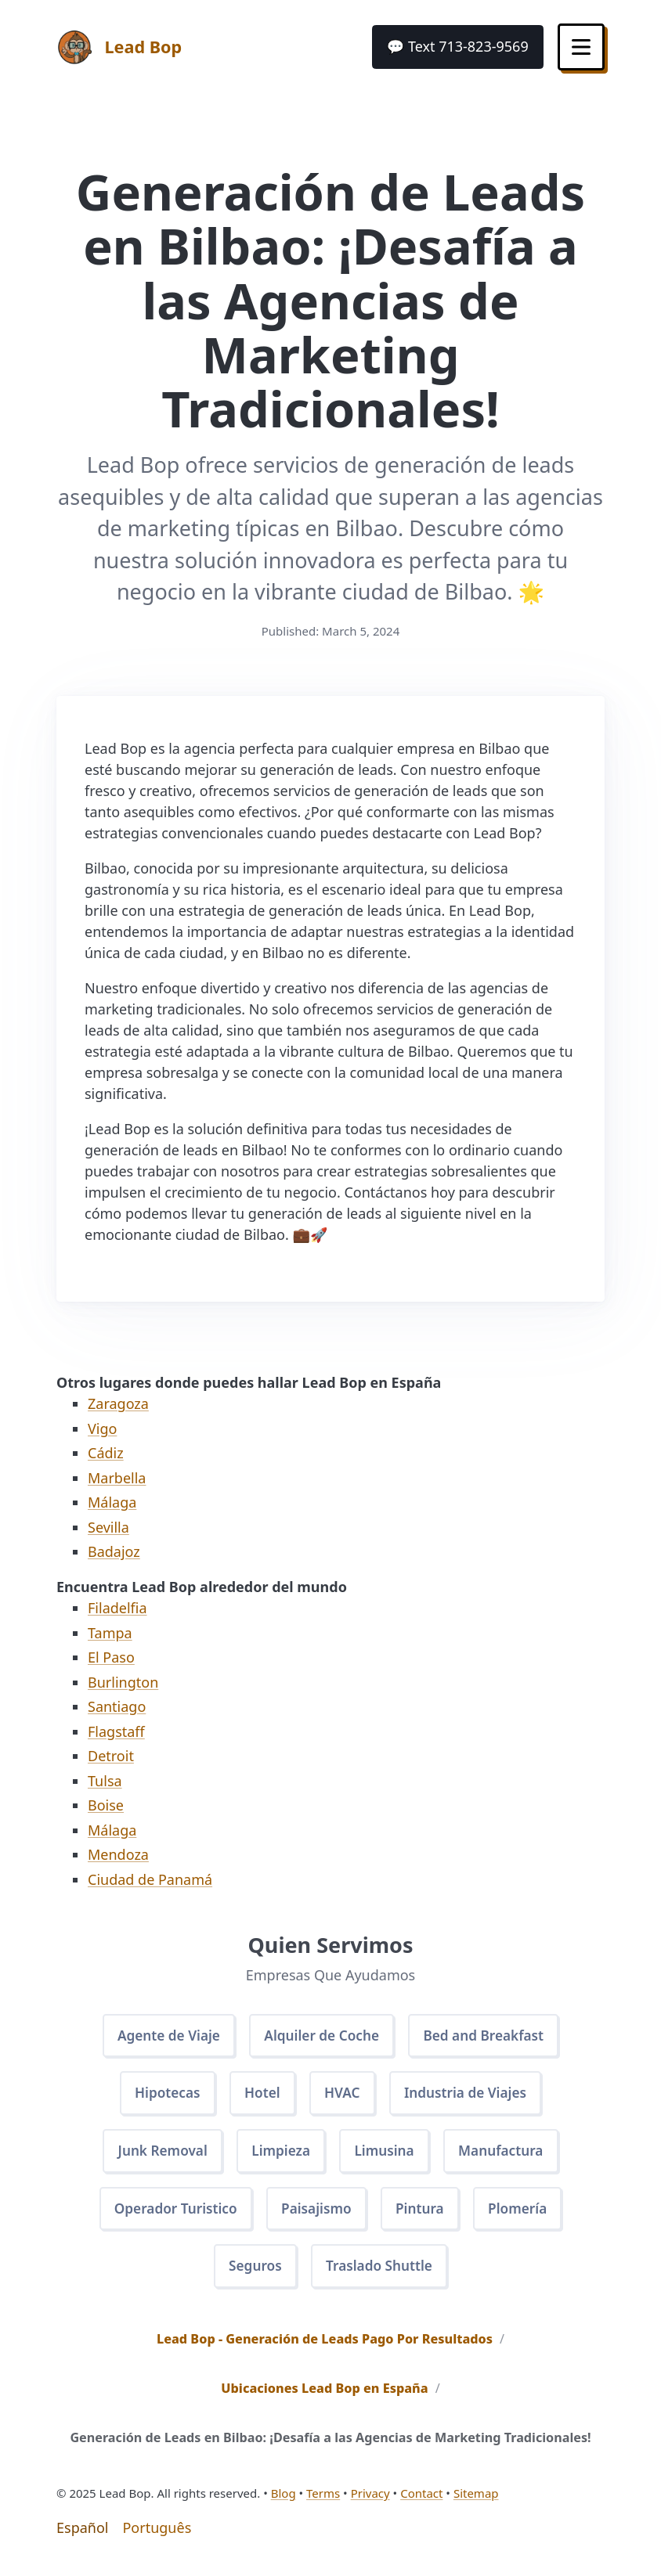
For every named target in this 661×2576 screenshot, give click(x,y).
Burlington (123, 1682)
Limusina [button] (386, 2154)
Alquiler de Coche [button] (321, 2036)
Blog (283, 2502)
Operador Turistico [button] (170, 2214)
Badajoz (114, 1551)
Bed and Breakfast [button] (490, 2036)
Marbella (117, 1477)
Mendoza (118, 1854)
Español (82, 2536)
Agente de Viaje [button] (162, 2036)
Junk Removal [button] (156, 2154)
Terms (323, 2502)
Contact (421, 2502)
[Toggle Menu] (580, 47)
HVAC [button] (341, 2095)
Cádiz (106, 1452)
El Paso (111, 1657)
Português (156, 2536)
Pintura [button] (423, 2214)
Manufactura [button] (507, 2154)
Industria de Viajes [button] (470, 2095)
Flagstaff (116, 1731)
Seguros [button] (252, 2273)
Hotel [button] (260, 2095)
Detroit (111, 1755)
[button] (455, 47)
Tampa (110, 1632)
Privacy (370, 2502)
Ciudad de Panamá (150, 1879)
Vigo (102, 1428)
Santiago (117, 1706)
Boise (106, 1805)
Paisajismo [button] (316, 2214)
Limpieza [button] (278, 2154)
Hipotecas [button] (161, 2095)
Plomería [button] (525, 2214)
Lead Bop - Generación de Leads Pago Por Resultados (325, 2348)
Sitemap (476, 2502)
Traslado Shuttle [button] (380, 2273)
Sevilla (108, 1527)
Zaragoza (118, 1403)
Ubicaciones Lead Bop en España (324, 2397)
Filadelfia (117, 1607)
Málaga (112, 1502)
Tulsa (105, 1780)
